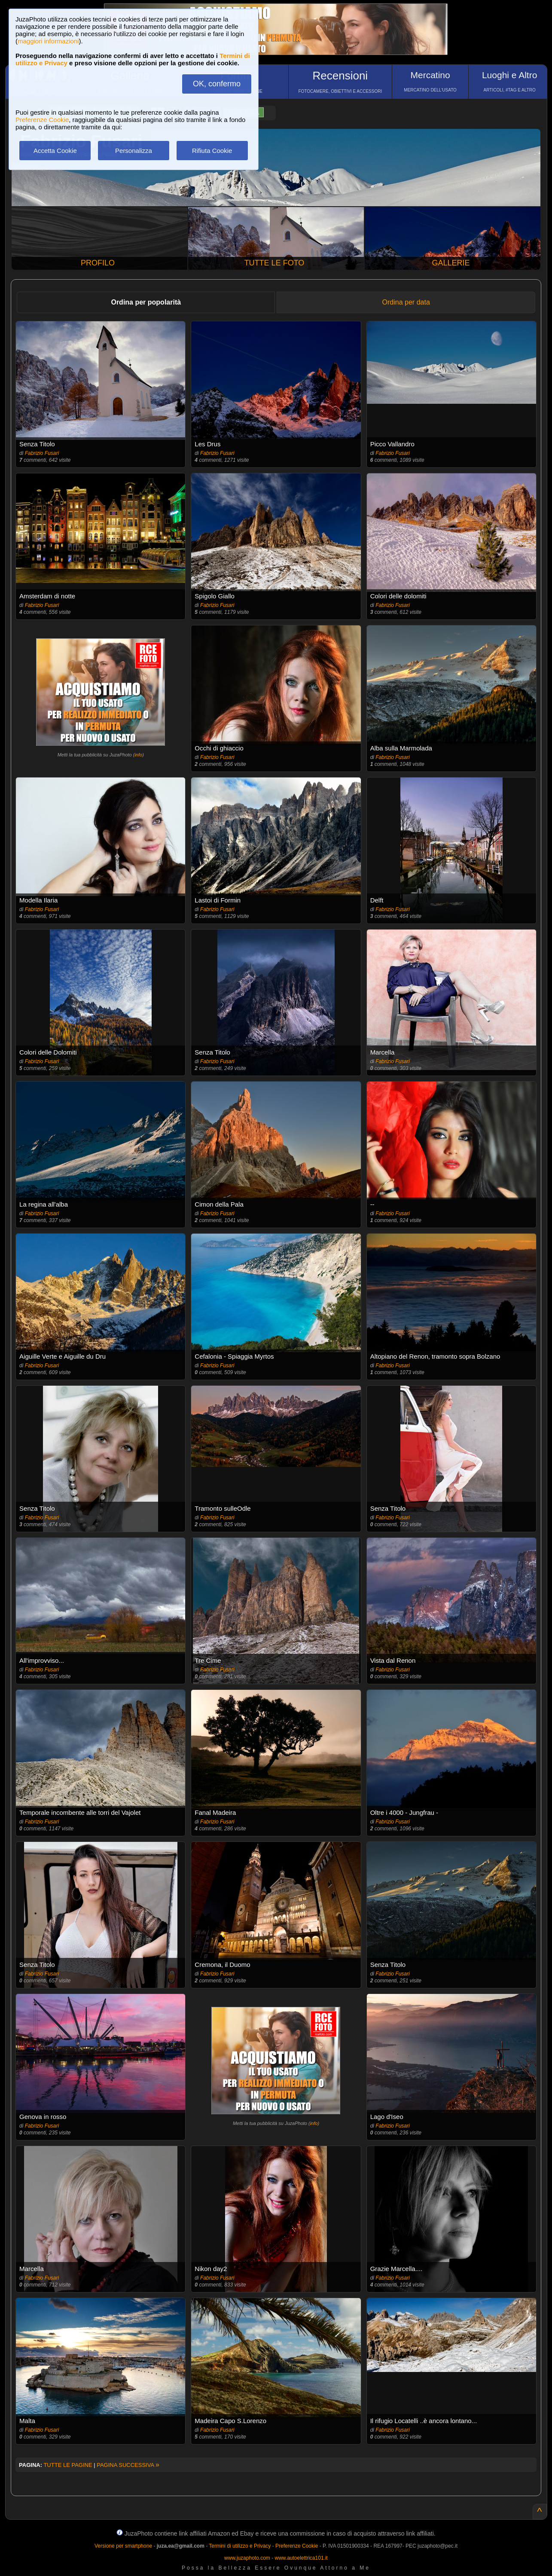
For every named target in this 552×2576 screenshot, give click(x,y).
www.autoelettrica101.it (300, 2558)
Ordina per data (406, 302)
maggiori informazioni (48, 41)
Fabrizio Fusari (42, 453)
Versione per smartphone (123, 2546)
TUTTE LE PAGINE (67, 2465)
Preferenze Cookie (42, 119)
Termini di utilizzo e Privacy (240, 2546)
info (138, 754)
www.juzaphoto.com (247, 2558)
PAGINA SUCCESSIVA (128, 2465)
